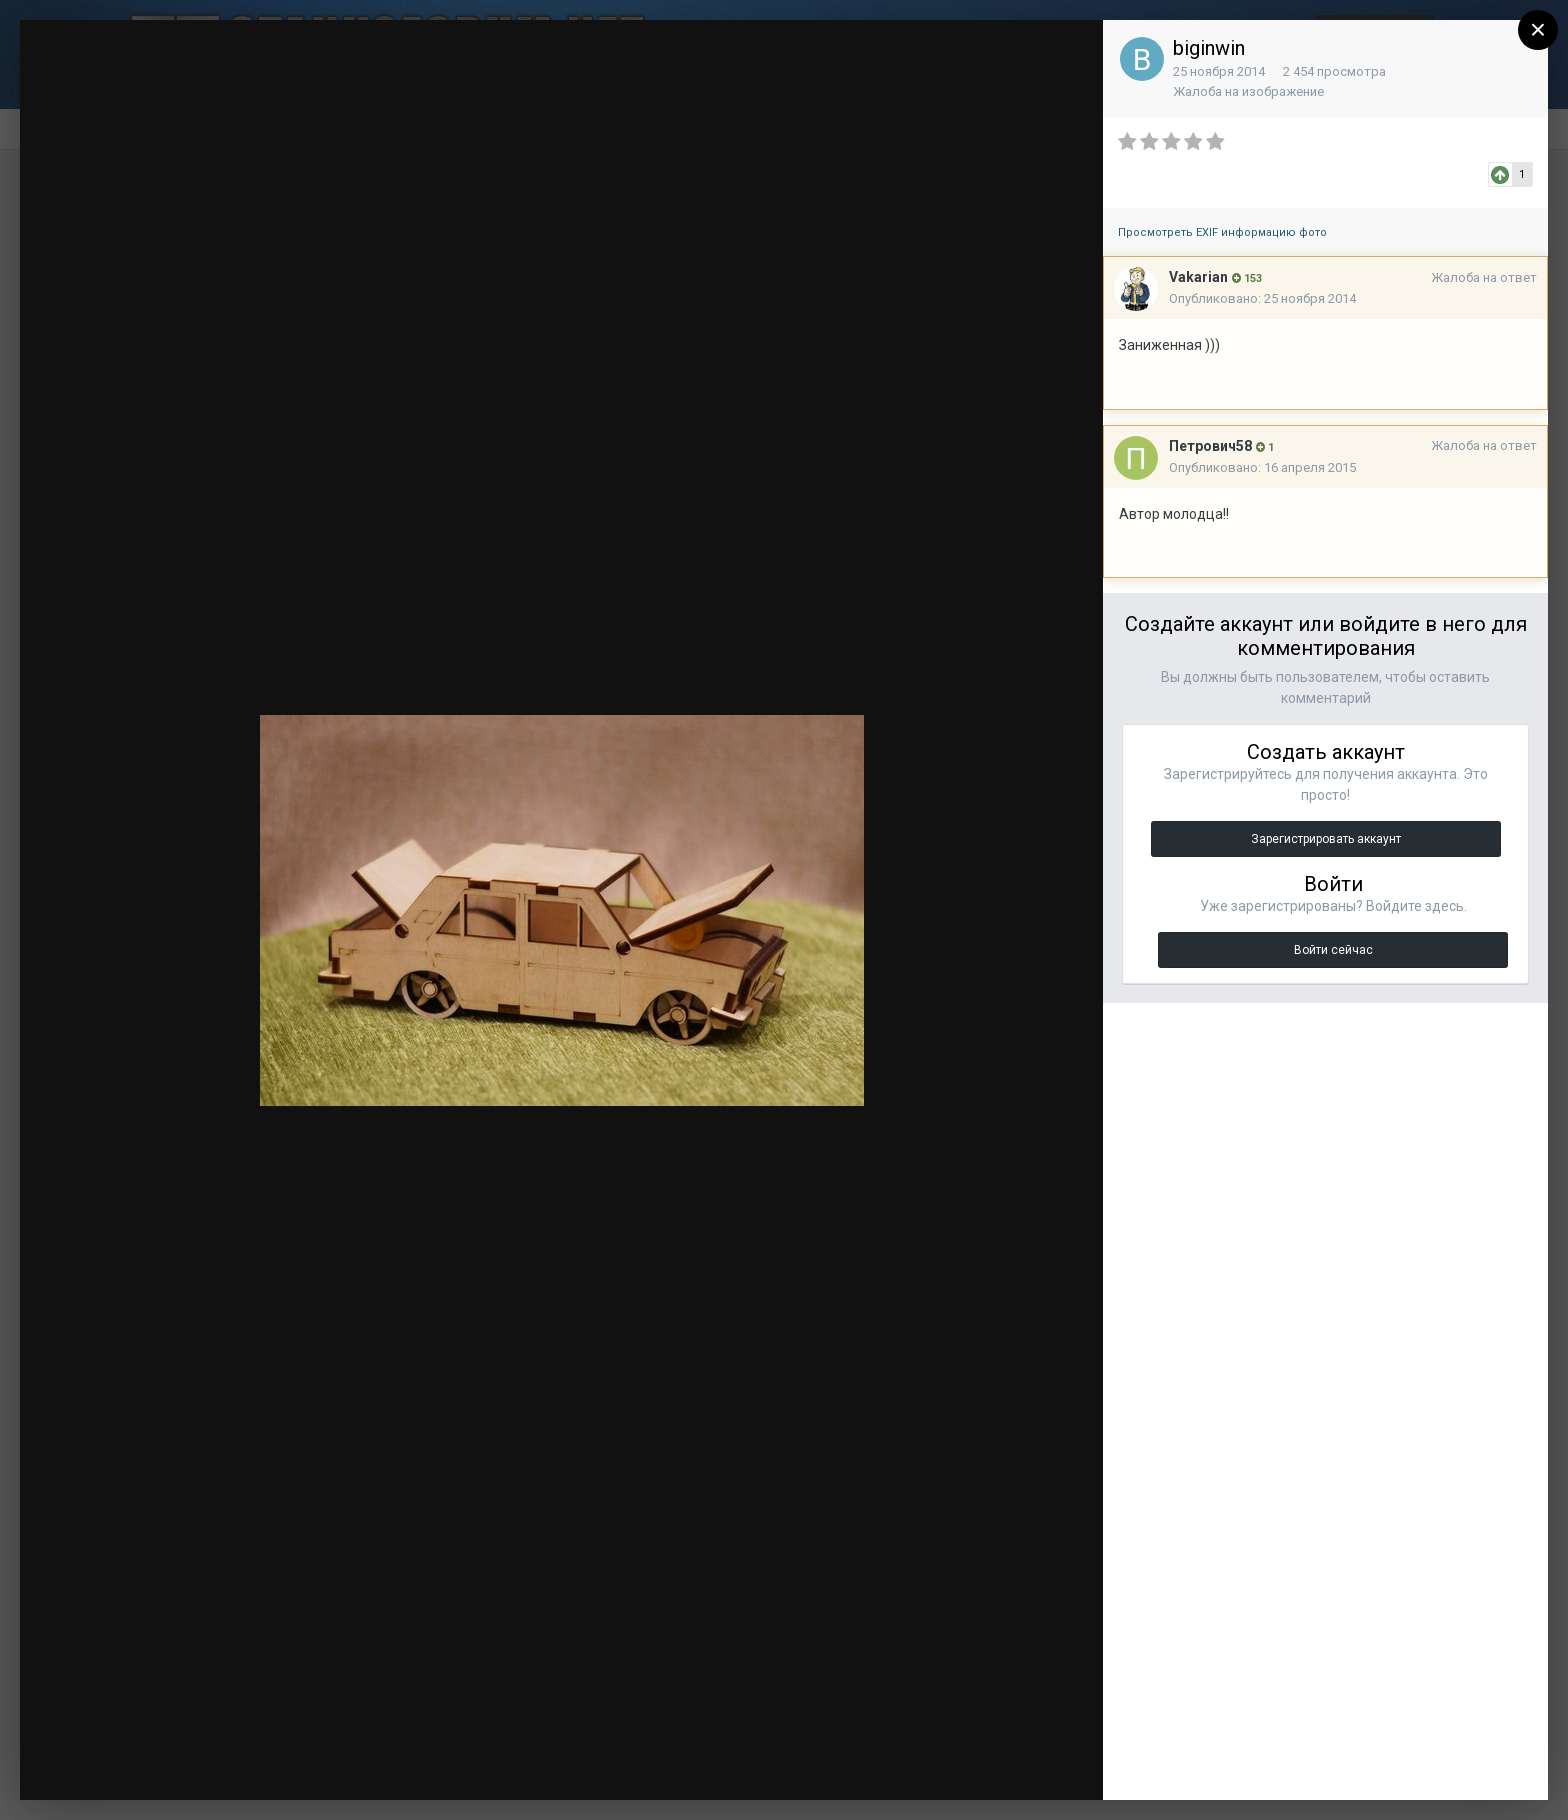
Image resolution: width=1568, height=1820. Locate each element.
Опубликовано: (1262, 298)
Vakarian (1198, 277)
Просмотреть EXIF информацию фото (1222, 232)
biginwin (1209, 48)
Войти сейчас (1333, 950)
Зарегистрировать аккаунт (1326, 839)
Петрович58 (1210, 446)
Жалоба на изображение (1248, 91)
